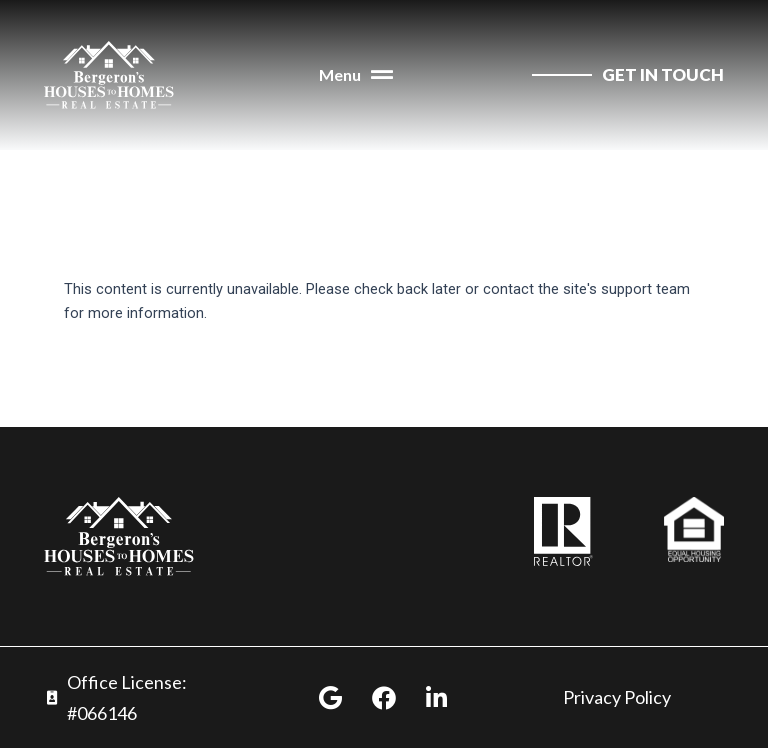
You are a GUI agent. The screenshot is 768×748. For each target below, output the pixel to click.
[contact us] (628, 75)
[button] (356, 75)
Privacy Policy (617, 697)
